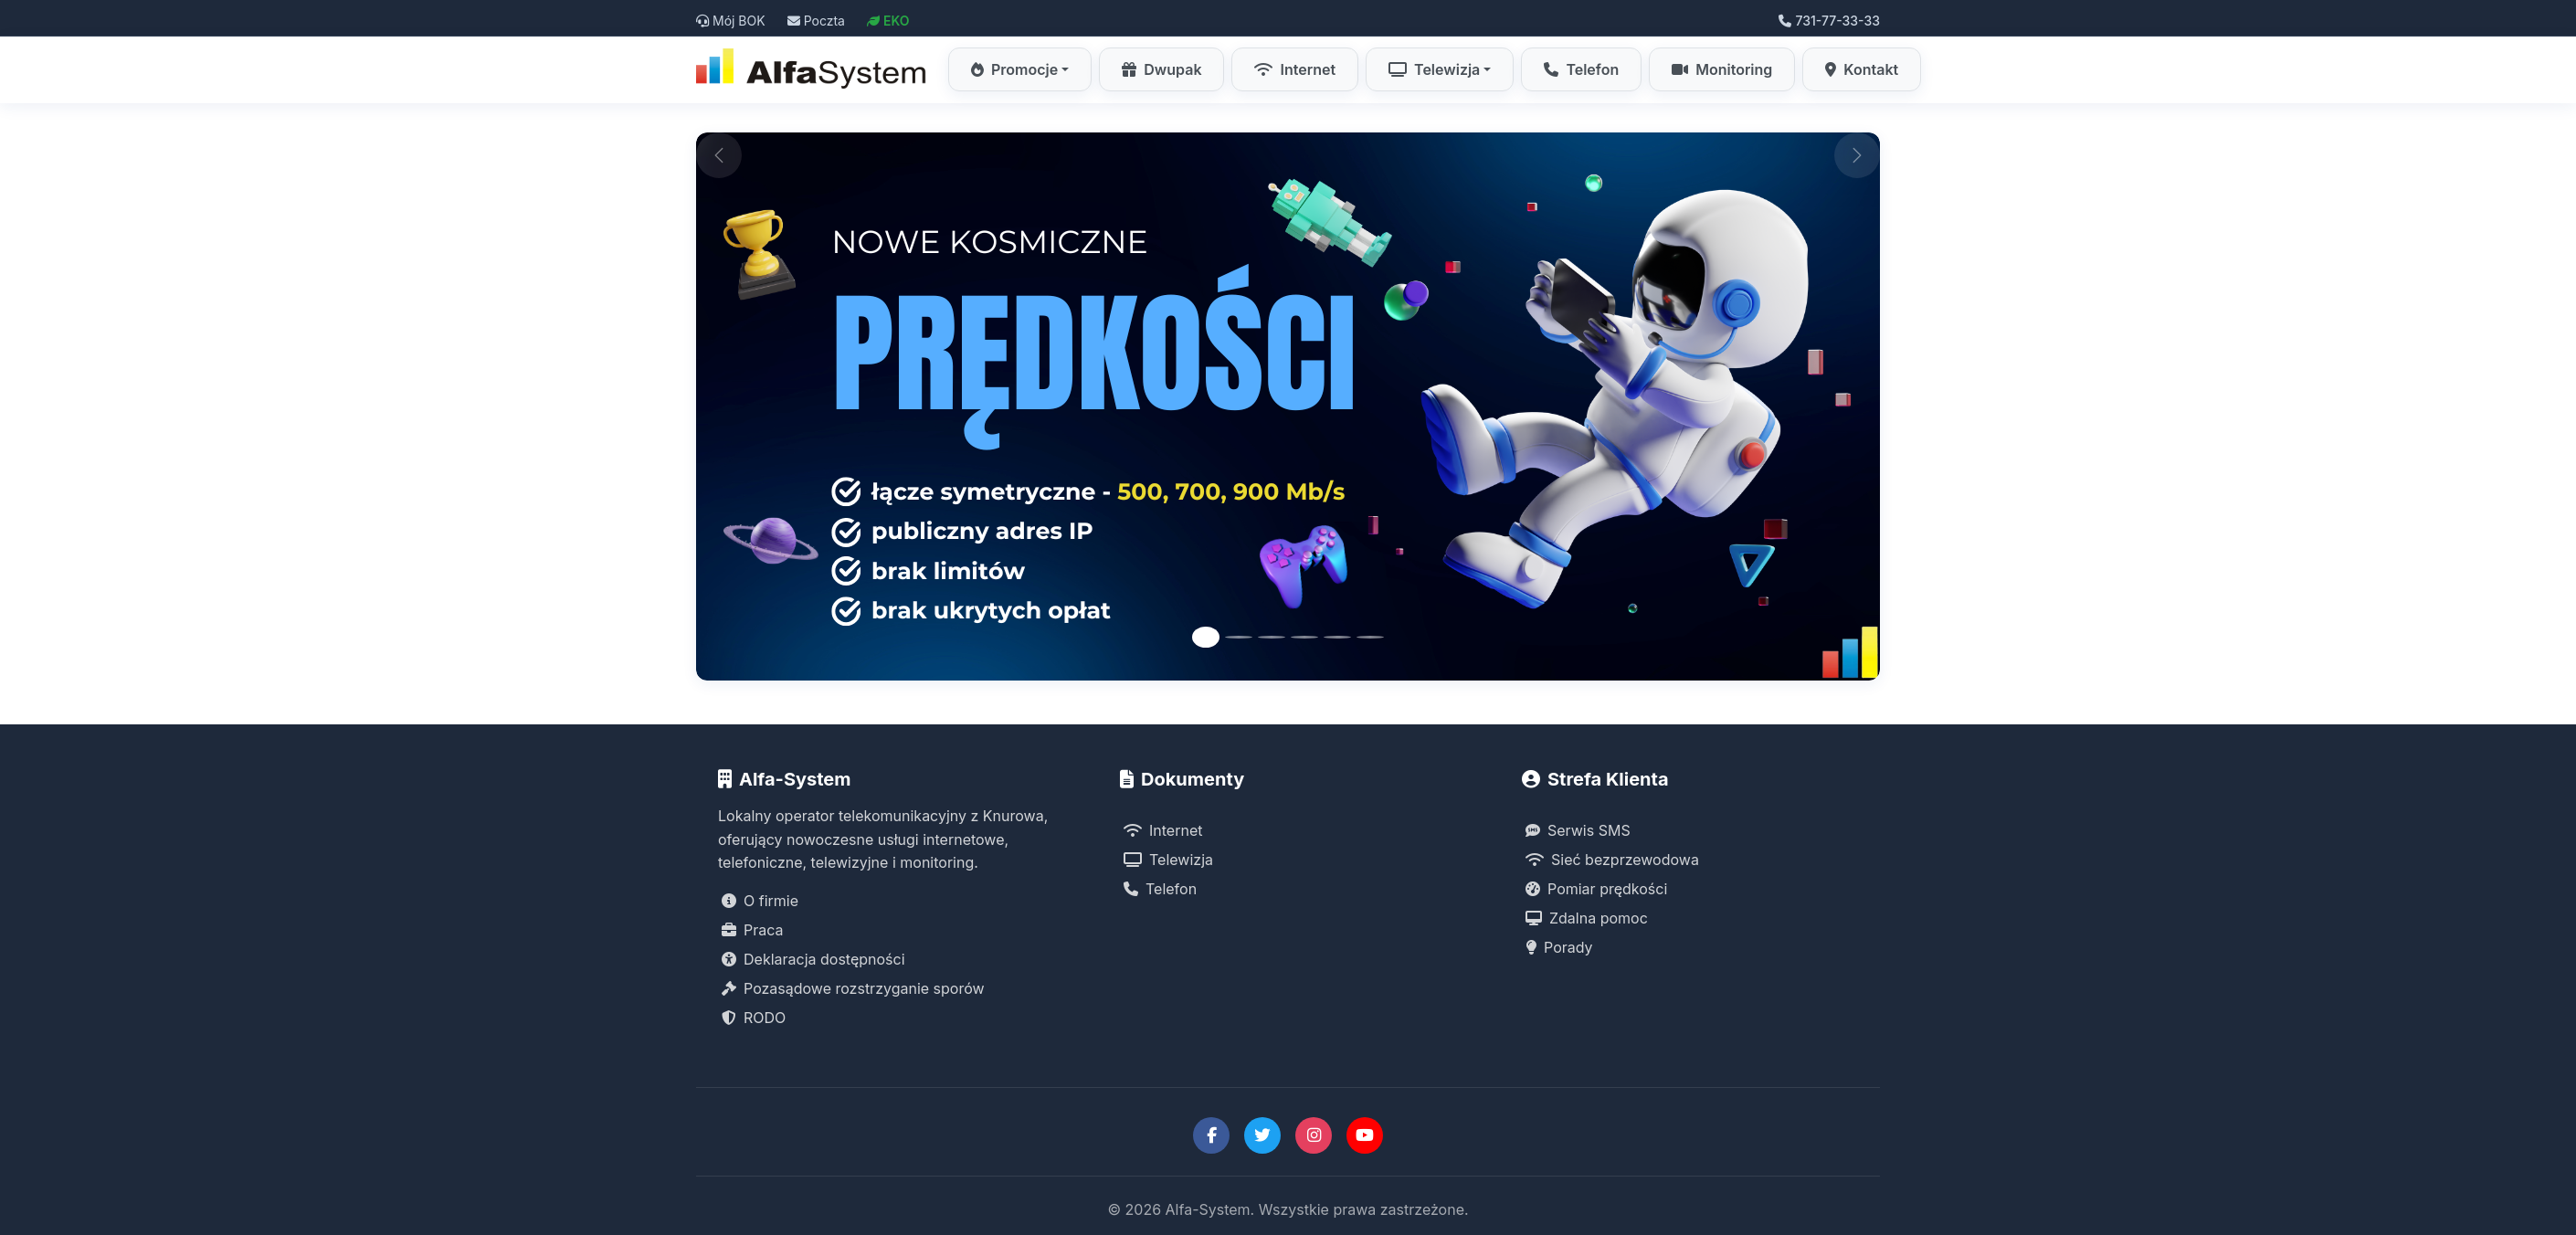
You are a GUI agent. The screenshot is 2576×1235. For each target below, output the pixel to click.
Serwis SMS (1578, 830)
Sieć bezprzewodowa (1612, 859)
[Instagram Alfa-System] (1313, 1135)
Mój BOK (730, 20)
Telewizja (1434, 69)
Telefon (1581, 69)
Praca (753, 930)
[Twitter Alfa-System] (1262, 1135)
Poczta (816, 20)
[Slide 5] (1337, 637)
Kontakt (1861, 69)
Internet (1295, 69)
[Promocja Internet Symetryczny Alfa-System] (1288, 406)
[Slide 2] (1238, 637)
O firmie (760, 901)
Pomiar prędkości (1596, 889)
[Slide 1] (1205, 637)
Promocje (1014, 69)
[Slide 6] (1370, 637)
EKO (888, 20)
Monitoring (1722, 69)
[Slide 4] (1304, 637)
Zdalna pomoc (1587, 918)
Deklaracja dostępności (813, 959)
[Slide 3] (1271, 637)
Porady (1559, 947)
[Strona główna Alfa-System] (813, 69)
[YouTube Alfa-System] (1364, 1135)
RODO (754, 1017)
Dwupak (1161, 69)
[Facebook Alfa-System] (1211, 1135)
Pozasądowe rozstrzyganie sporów (853, 988)
